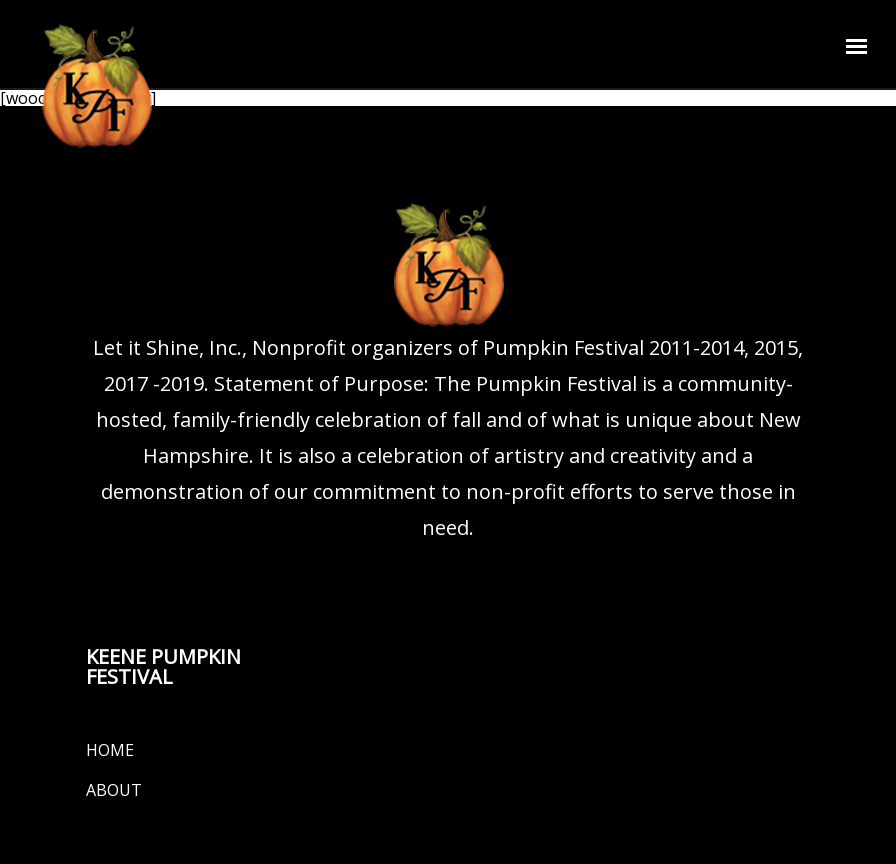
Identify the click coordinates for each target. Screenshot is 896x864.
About (114, 790)
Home (110, 750)
